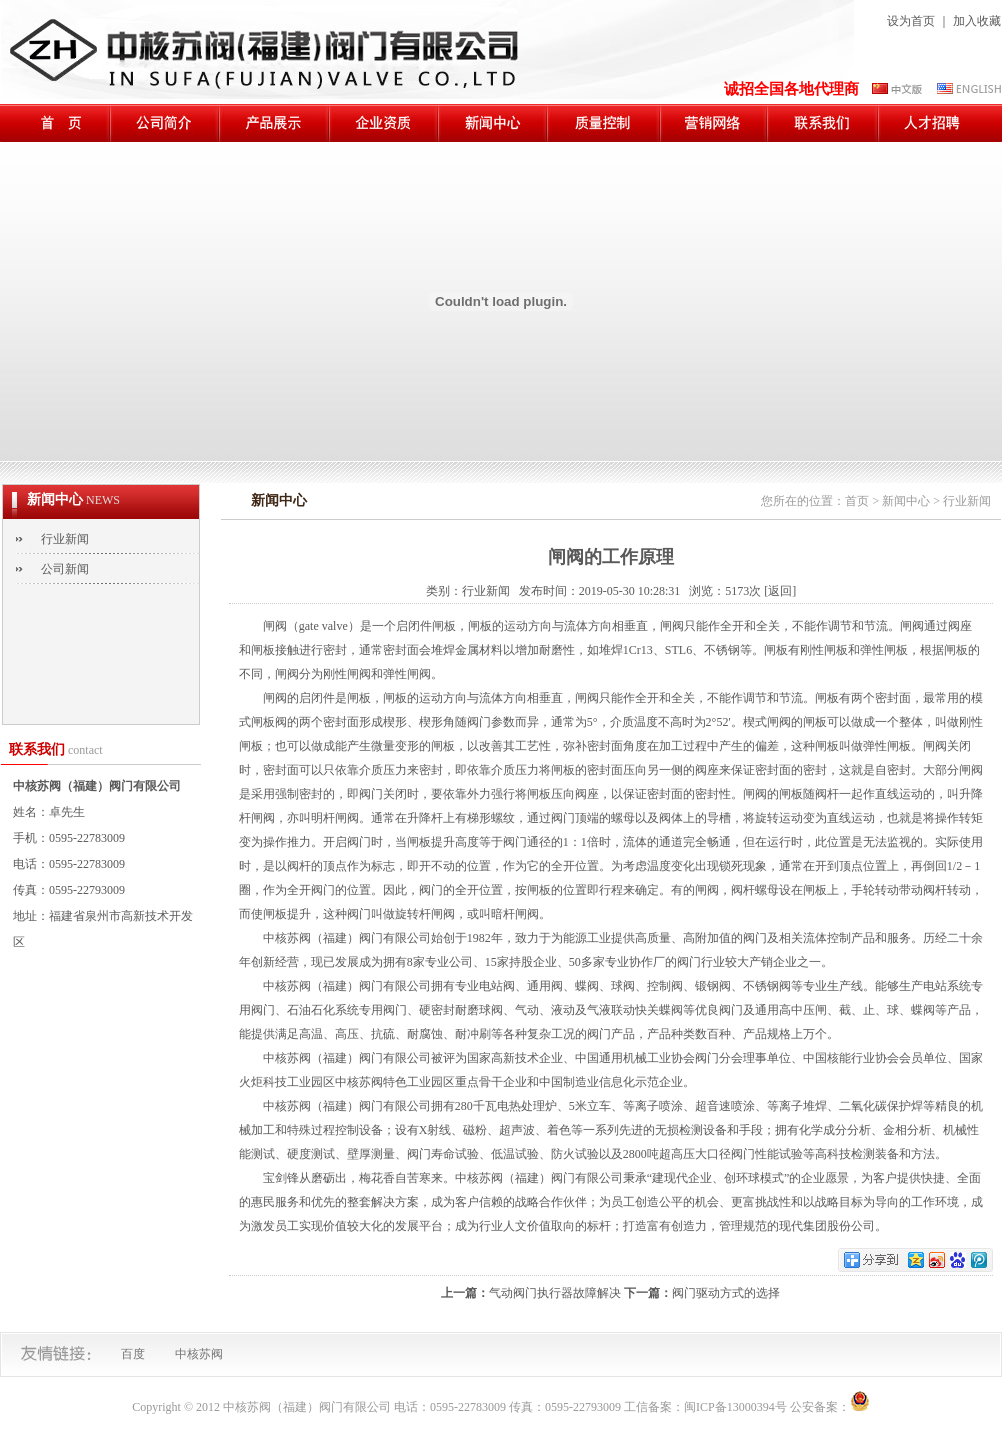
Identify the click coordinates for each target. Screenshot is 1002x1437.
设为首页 (911, 21)
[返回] (780, 591)
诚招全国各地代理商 (791, 89)
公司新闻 (65, 569)
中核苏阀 (199, 1354)
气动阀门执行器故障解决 (555, 1293)
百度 (133, 1354)
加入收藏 (977, 21)
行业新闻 (65, 539)
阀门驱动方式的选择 (726, 1293)
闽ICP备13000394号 (735, 1407)
